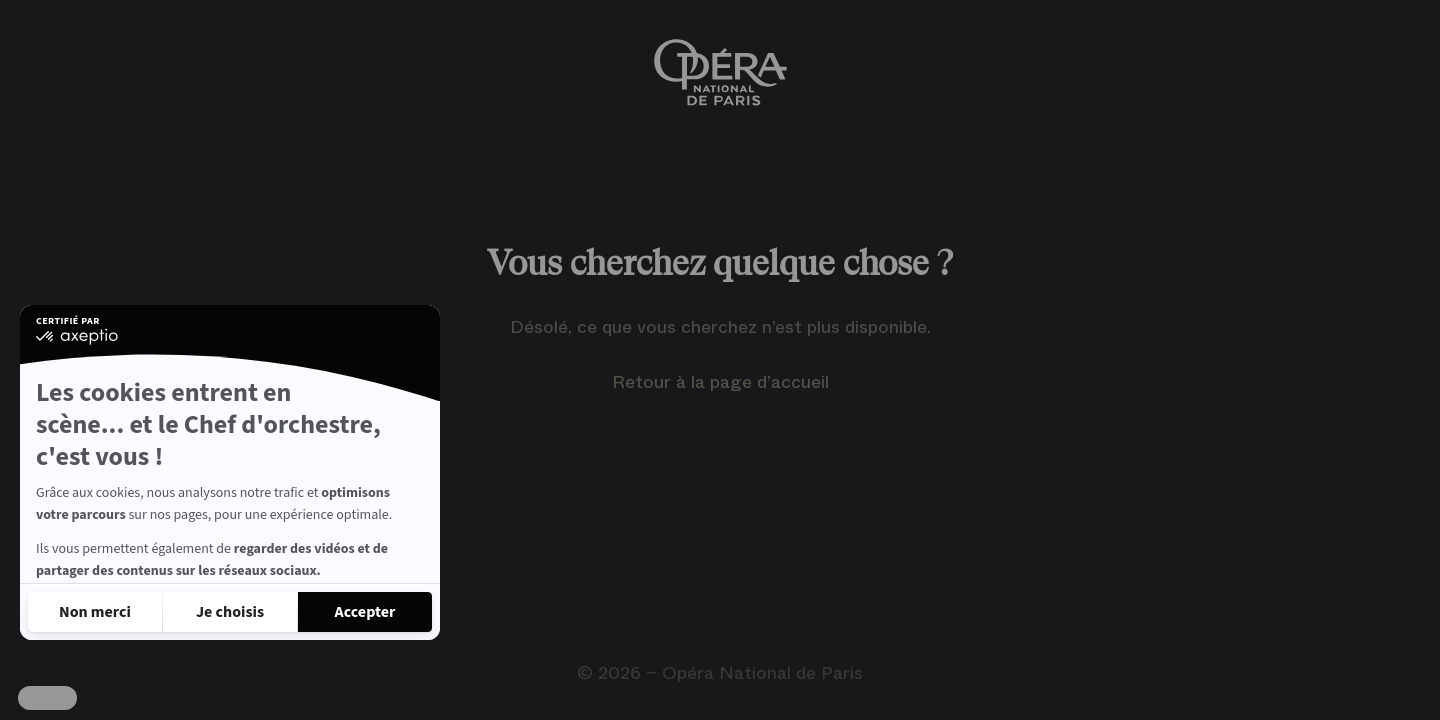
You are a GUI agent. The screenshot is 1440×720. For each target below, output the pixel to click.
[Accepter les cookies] (365, 612)
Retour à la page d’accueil (720, 382)
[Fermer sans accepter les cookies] (95, 612)
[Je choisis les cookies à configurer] (230, 612)
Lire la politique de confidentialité (140, 558)
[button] (47, 698)
